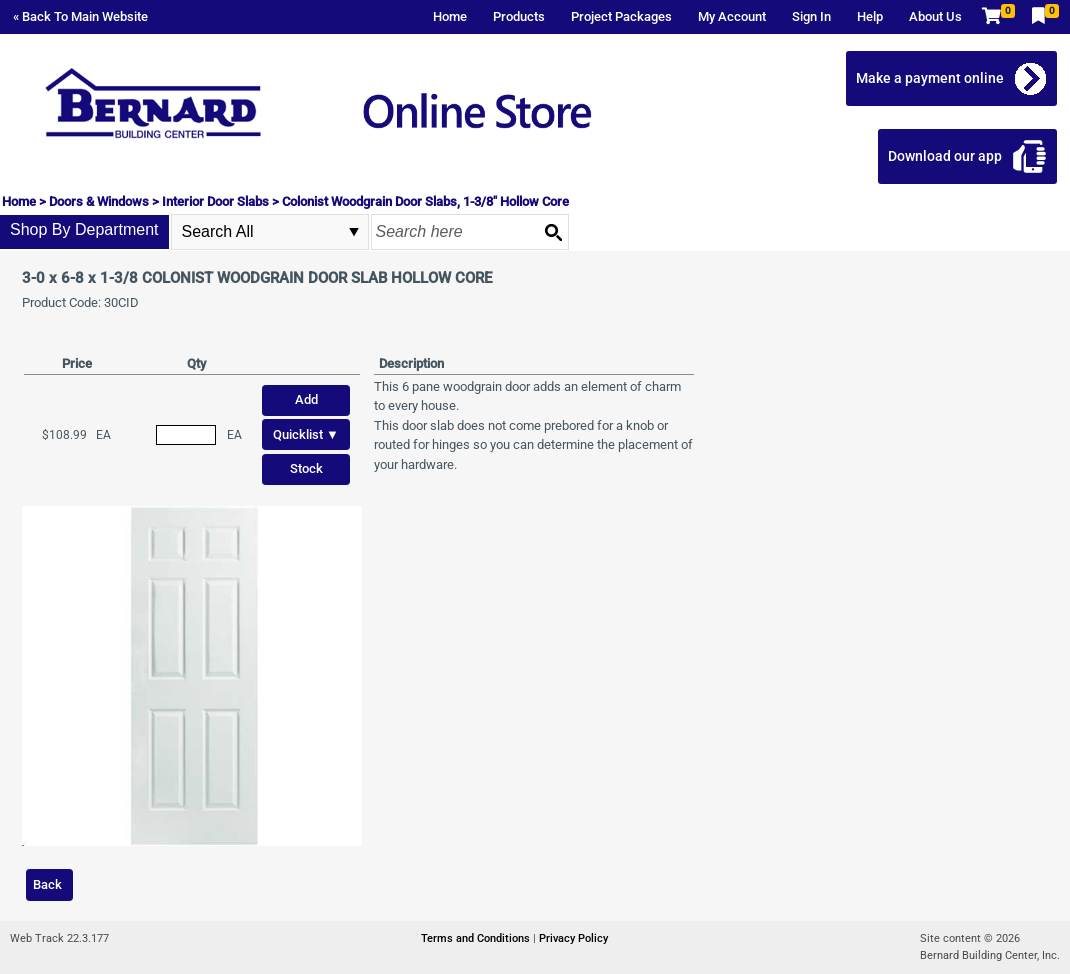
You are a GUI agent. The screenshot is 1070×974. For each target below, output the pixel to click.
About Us (935, 16)
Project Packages (621, 16)
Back (47, 884)
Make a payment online (930, 78)
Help (870, 16)
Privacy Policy (573, 938)
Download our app (945, 156)
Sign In (811, 16)
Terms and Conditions (477, 938)
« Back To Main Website (80, 16)
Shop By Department (84, 229)
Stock (306, 468)
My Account (732, 16)
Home (450, 16)
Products (519, 16)
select (354, 232)
